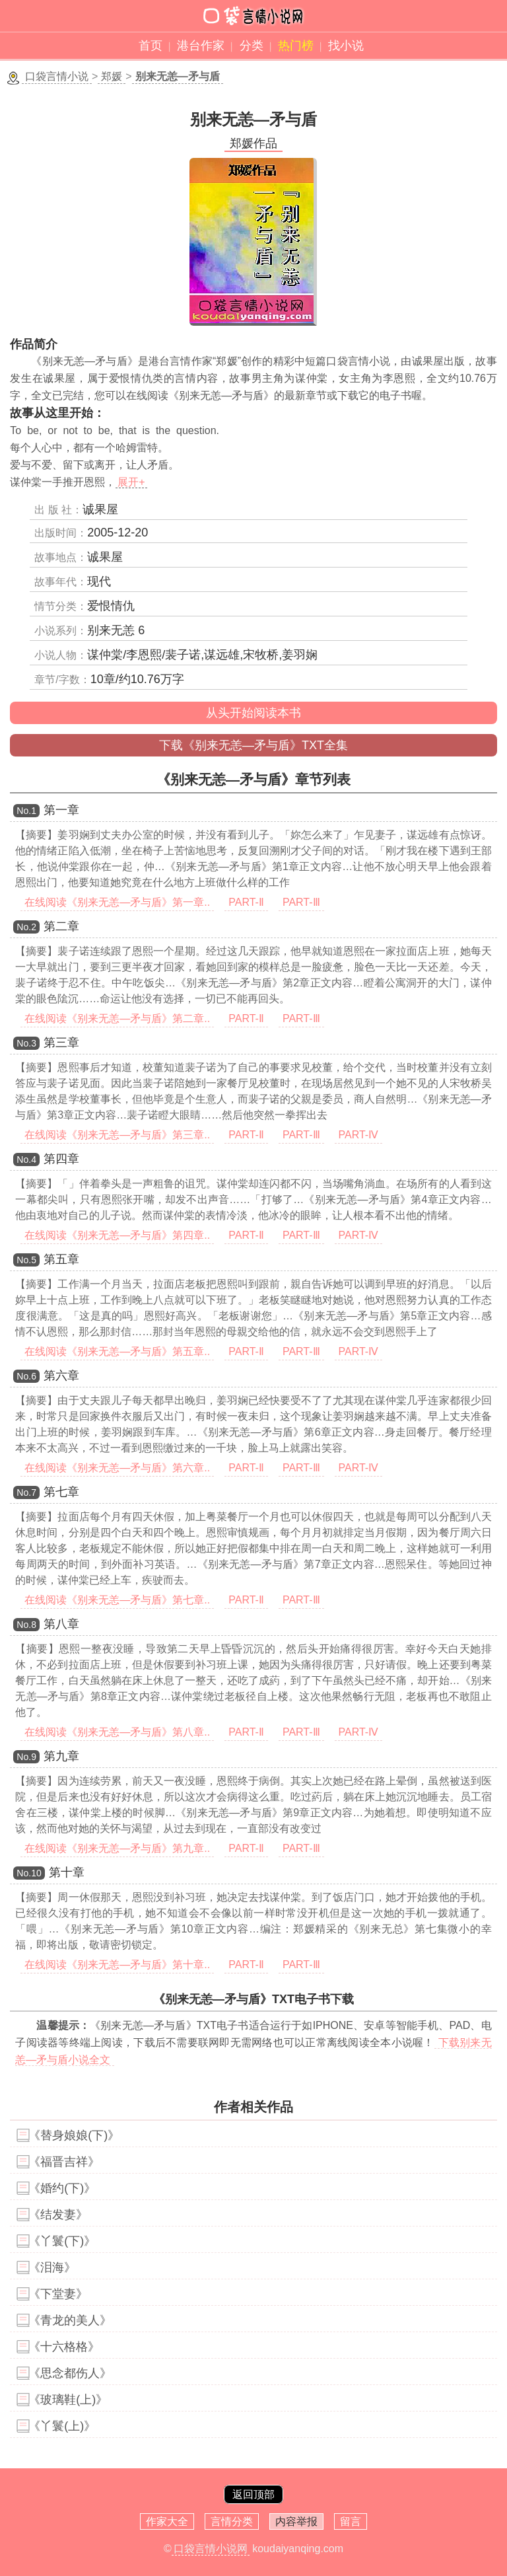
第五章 (61, 1259)
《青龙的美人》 (70, 2320)
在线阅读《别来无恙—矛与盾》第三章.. (117, 1134)
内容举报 (296, 2521)
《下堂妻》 (58, 2293)
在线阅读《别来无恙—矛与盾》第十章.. (117, 1964)
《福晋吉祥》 (64, 2161)
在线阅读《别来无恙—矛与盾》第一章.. (117, 902)
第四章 (61, 1158)
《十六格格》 (64, 2346)
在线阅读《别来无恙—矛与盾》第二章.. (117, 1018)
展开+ (131, 482)
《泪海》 (52, 2267)
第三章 (61, 1042)
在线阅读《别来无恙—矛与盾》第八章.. (117, 1732)
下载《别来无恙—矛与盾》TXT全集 (253, 745)
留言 (350, 2521)
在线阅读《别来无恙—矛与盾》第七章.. (117, 1599)
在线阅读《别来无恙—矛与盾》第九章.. (117, 1848)
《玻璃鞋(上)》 (68, 2399)
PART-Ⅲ (301, 902)
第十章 (66, 1872)
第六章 (61, 1375)
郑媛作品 (253, 143)
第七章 (61, 1491)
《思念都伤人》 (70, 2373)
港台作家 (200, 45)
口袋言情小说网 (211, 2548)
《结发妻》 (58, 2214)
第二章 (61, 926)
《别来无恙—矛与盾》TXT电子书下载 (253, 1999)
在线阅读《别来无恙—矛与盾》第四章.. (117, 1235)
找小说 (346, 45)
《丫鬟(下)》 (62, 2241)
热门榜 (296, 45)
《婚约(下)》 (62, 2188)
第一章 (61, 810)
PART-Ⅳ (359, 1134)
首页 (150, 45)
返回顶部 (253, 2494)
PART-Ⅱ (246, 902)
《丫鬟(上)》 (62, 2426)
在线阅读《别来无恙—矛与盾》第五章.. (117, 1351)
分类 (251, 45)
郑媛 (111, 76)
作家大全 (167, 2521)
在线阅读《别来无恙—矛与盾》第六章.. (117, 1467)
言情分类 (232, 2521)
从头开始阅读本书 (253, 712)
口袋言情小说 (56, 76)
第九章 (61, 1756)
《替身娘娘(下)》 (73, 2135)
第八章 (61, 1624)
